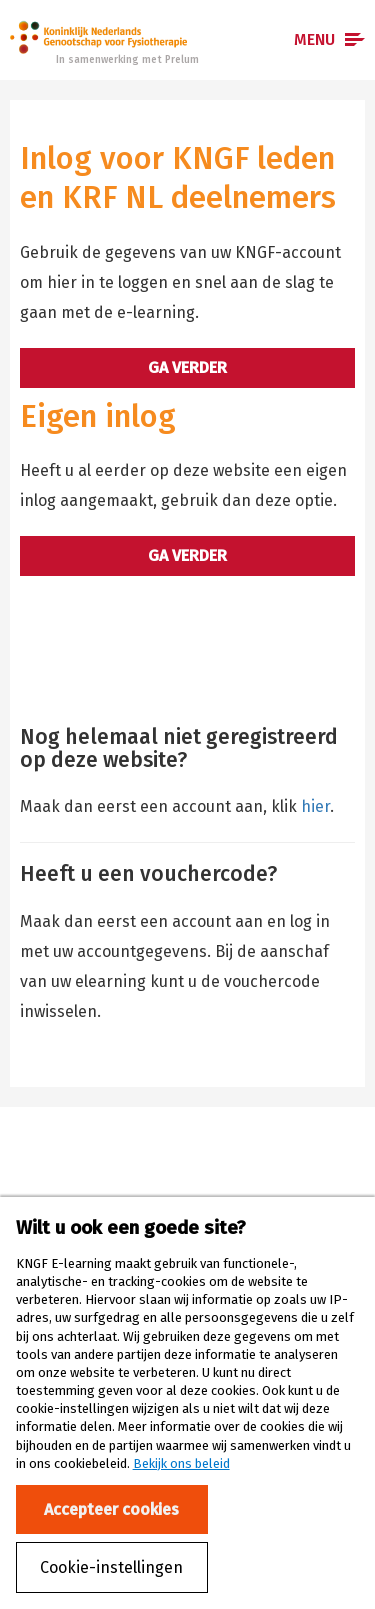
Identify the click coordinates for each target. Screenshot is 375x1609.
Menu (314, 39)
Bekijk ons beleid (181, 1463)
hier (315, 806)
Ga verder (187, 367)
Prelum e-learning (98, 37)
